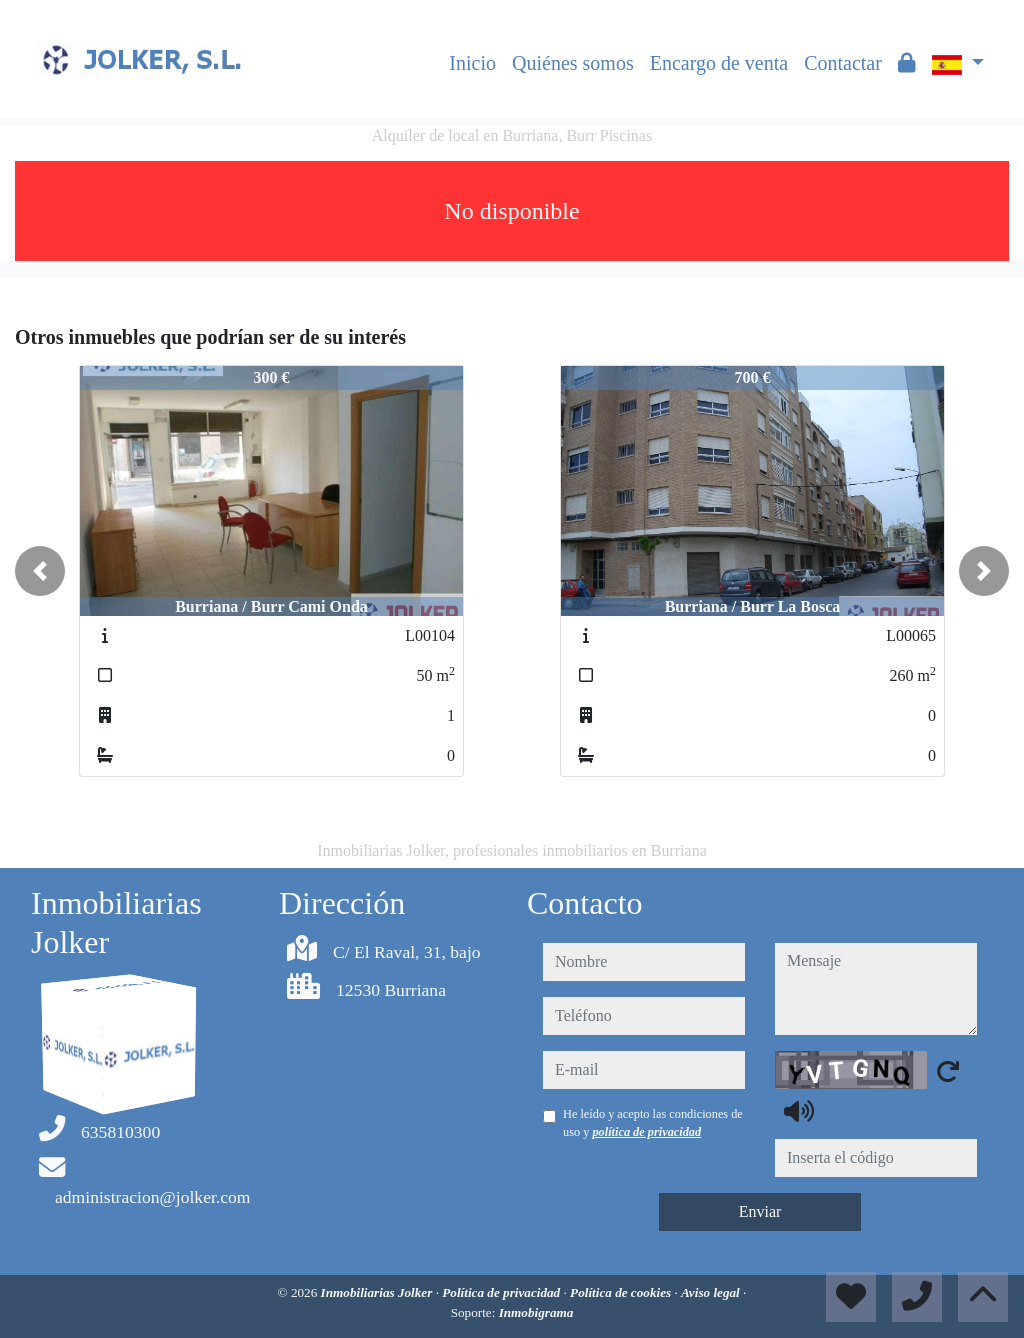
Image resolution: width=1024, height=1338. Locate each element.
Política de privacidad (502, 1292)
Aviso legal (712, 1292)
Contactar (843, 63)
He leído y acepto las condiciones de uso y (653, 1123)
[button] (40, 571)
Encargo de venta (719, 63)
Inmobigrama (536, 1312)
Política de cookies (622, 1292)
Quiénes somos (573, 63)
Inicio (472, 63)
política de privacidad (646, 1132)
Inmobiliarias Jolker (378, 1292)
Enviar (760, 1211)
